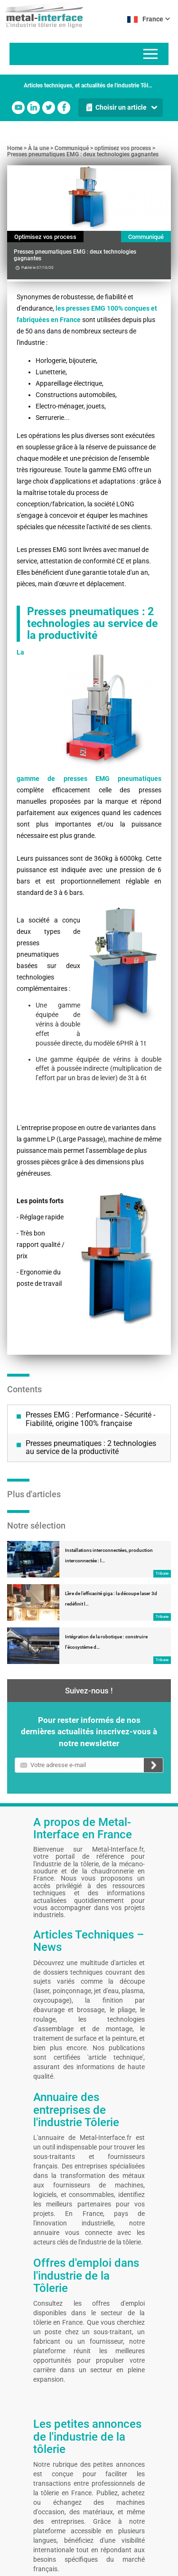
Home (14, 148)
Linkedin (33, 107)
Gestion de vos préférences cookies (51, 2553)
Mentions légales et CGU (30, 2539)
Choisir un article (121, 107)
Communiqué (72, 148)
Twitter (48, 107)
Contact (67, 2539)
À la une (38, 148)
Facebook (63, 107)
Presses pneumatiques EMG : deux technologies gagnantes (83, 154)
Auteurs (88, 2539)
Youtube (18, 107)
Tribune (162, 1468)
